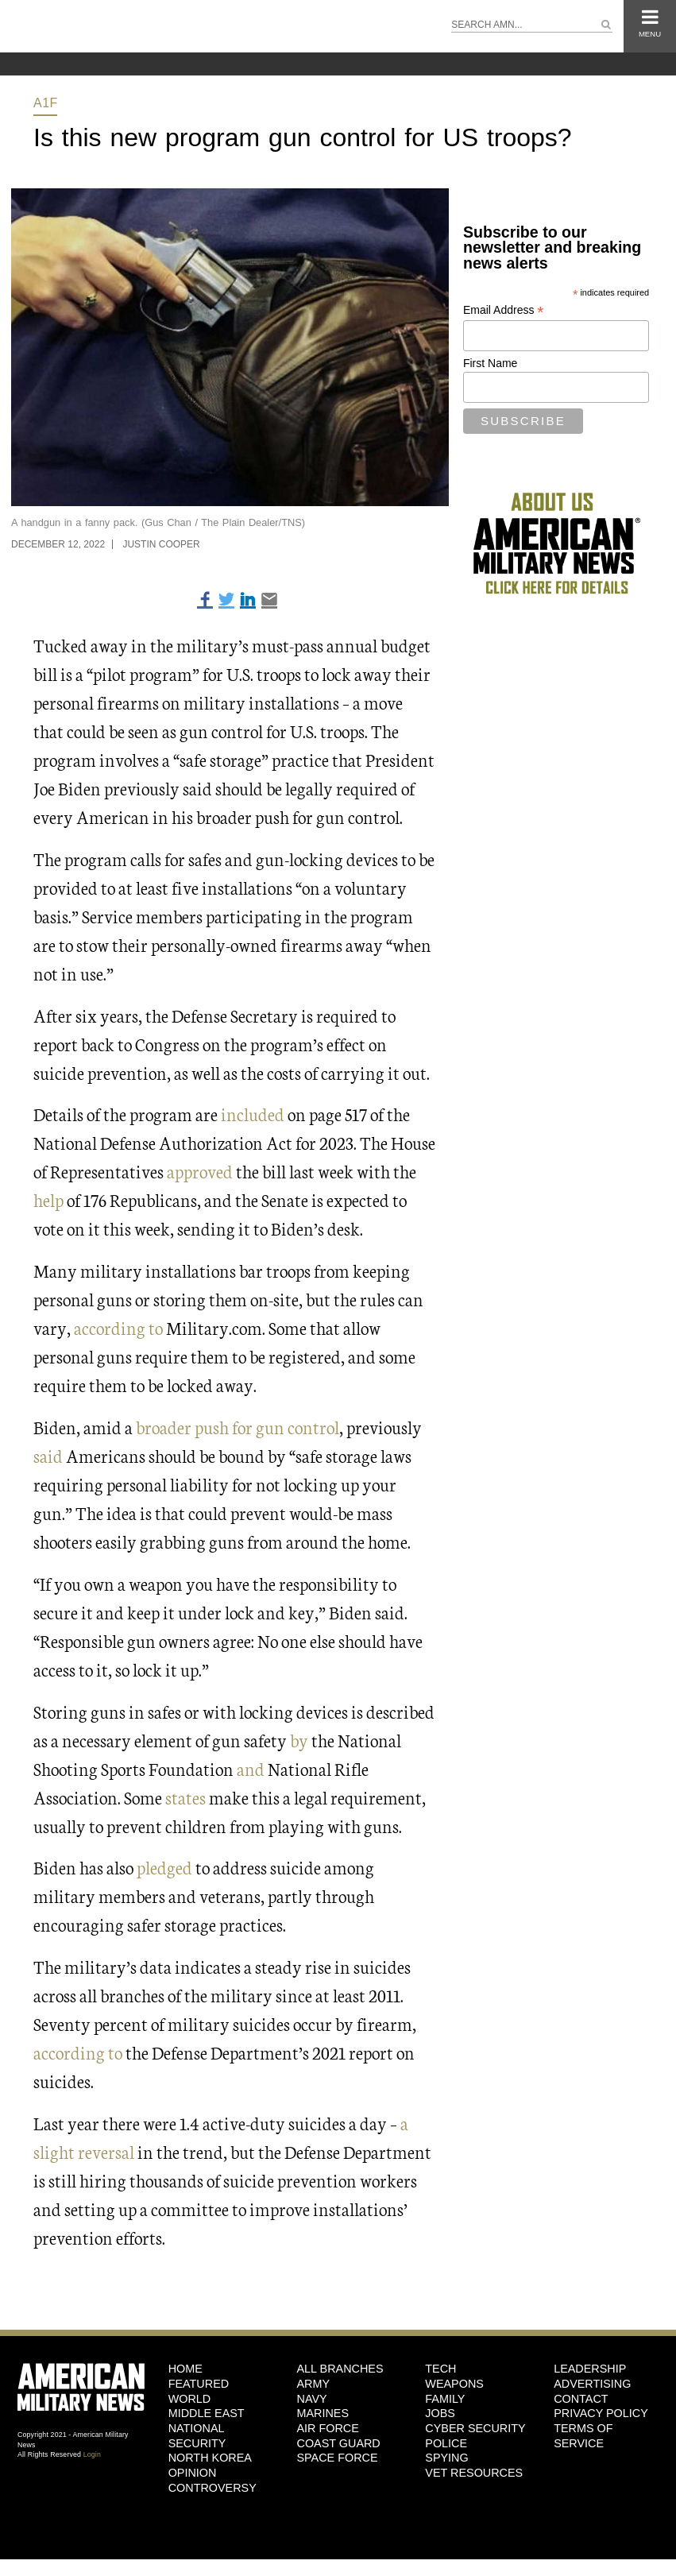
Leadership (590, 2368)
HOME (185, 2368)
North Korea (210, 2457)
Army (313, 2383)
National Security (197, 2436)
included (252, 1113)
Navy (311, 2398)
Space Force (336, 2457)
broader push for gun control (237, 1426)
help (48, 1199)
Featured (199, 2383)
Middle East (206, 2413)
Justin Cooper (160, 544)
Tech (440, 2368)
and (251, 1768)
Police (446, 2443)
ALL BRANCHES (339, 2368)
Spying (446, 2457)
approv (191, 1170)
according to (118, 1327)
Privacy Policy (601, 2413)
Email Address (503, 310)
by (299, 1739)
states (185, 1797)
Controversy (212, 2487)
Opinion (192, 2472)
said (48, 1455)
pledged (164, 1867)
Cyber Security (475, 2428)
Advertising (592, 2383)
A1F (45, 103)
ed (224, 1170)
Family (445, 2398)
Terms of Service (583, 2436)
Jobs (440, 2413)
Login (92, 2454)
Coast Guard (338, 2443)
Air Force (327, 2428)
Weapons (454, 2383)
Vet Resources (474, 2472)
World (189, 2398)
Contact (581, 2398)
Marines (322, 2413)
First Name (490, 363)
